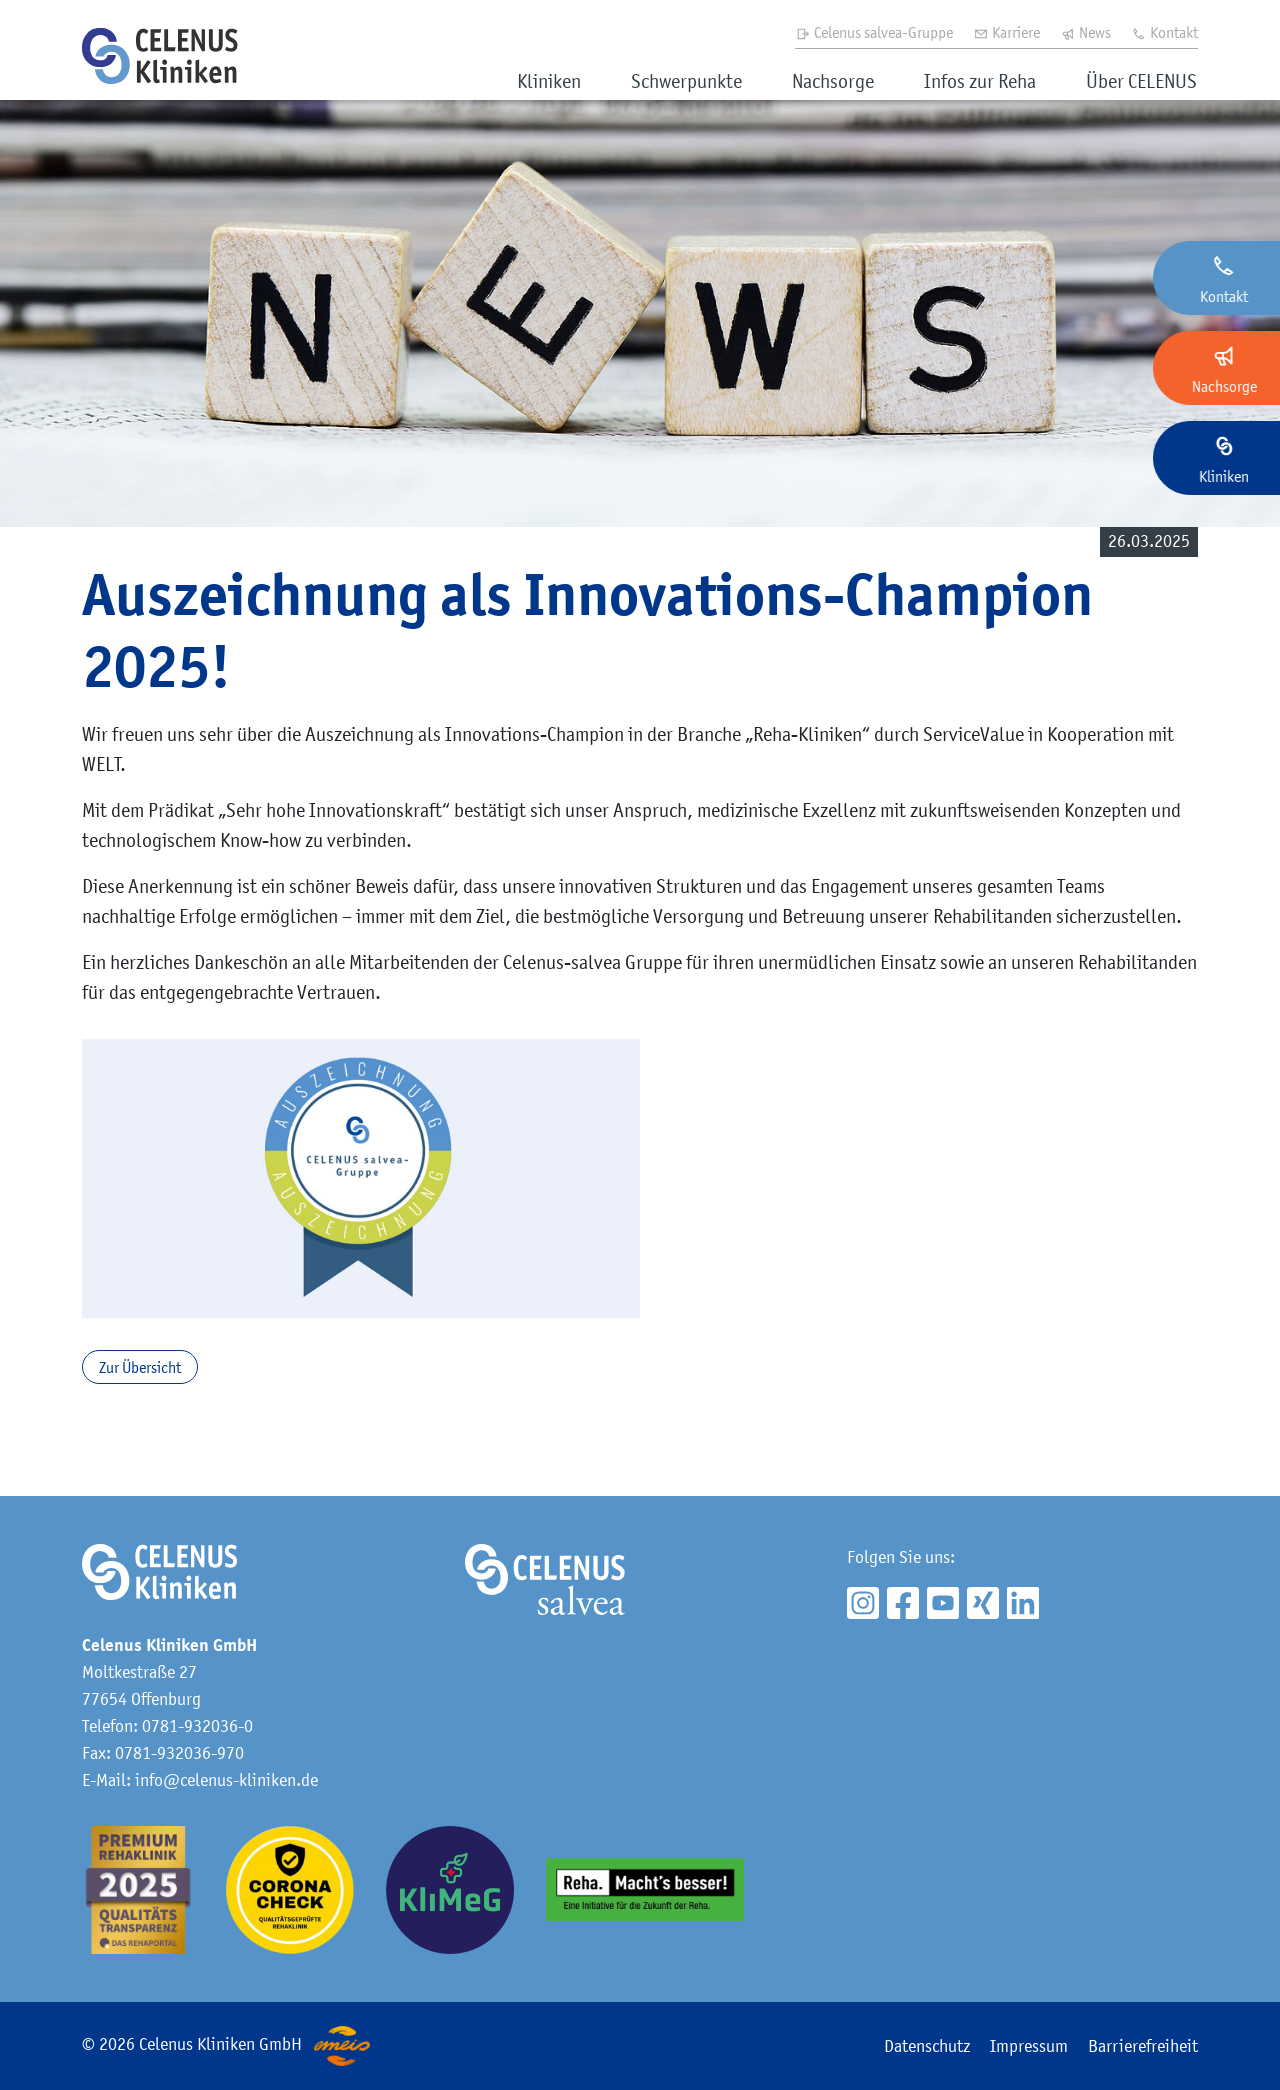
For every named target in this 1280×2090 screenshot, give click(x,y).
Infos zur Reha (980, 81)
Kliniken (549, 81)
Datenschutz (927, 2046)
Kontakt (1164, 32)
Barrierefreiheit (1143, 2046)
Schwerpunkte (686, 81)
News (1085, 32)
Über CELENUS (1141, 81)
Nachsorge (833, 81)
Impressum (1029, 2046)
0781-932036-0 (197, 1726)
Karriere (1006, 32)
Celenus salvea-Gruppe (874, 32)
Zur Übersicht (140, 1367)
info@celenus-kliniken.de (226, 1780)
